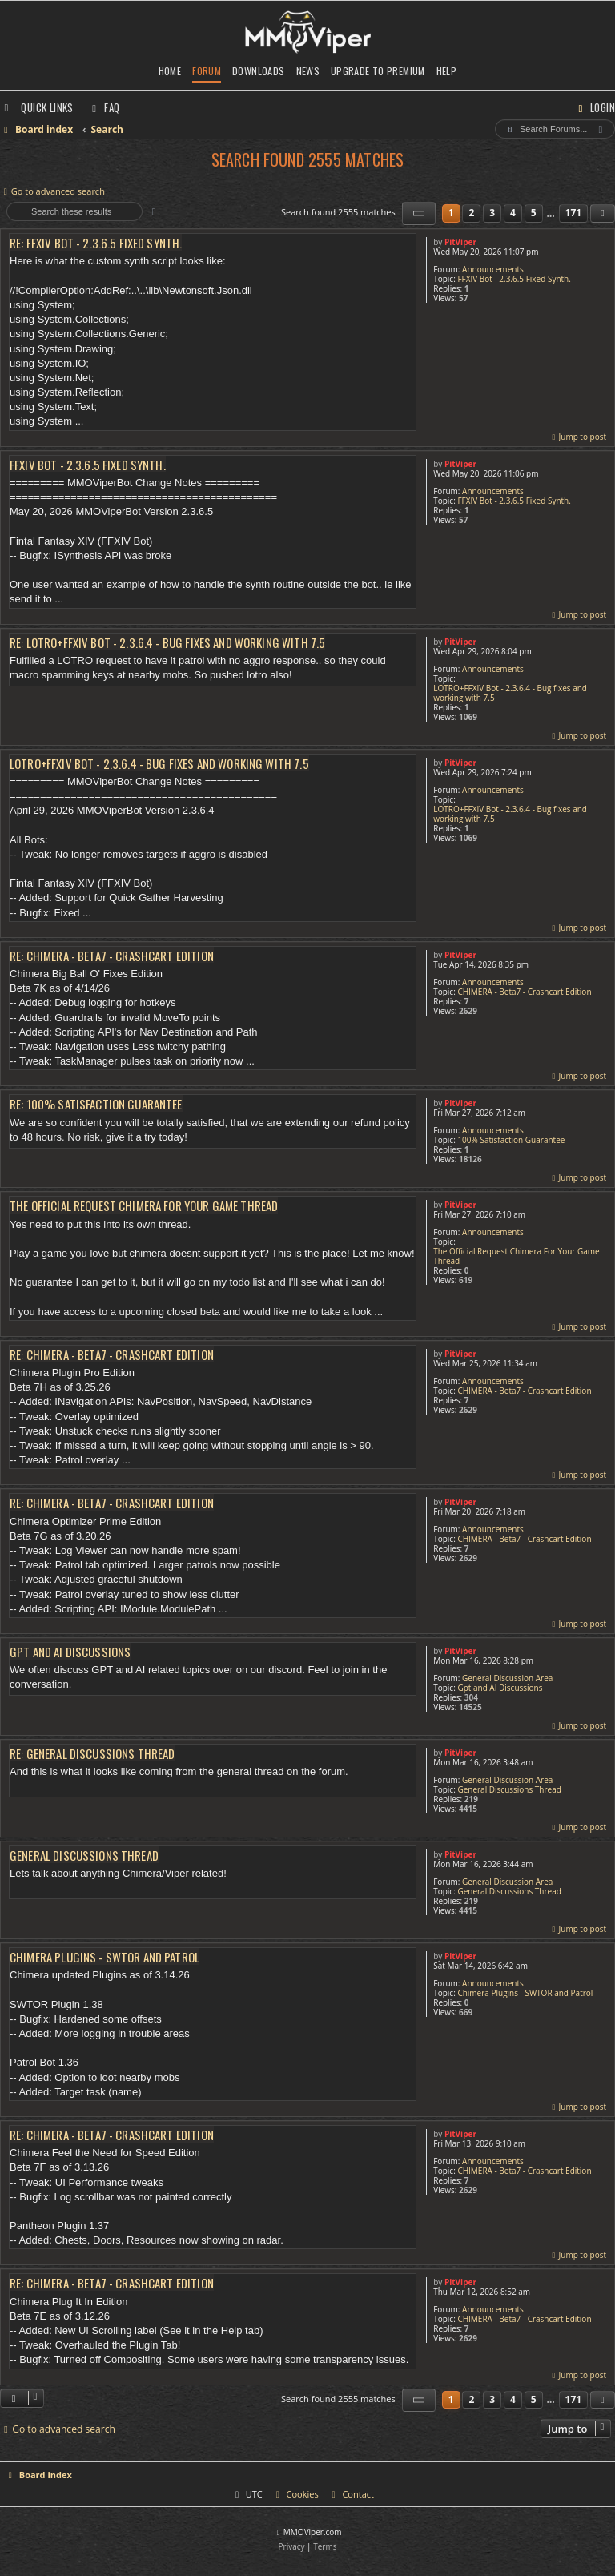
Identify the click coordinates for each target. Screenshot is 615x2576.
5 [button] (534, 212)
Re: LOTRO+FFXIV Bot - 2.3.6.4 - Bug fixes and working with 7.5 (167, 642)
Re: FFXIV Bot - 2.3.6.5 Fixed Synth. (96, 243)
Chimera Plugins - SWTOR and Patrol (525, 1993)
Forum (206, 70)
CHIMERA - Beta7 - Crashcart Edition (524, 991)
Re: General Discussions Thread (92, 1753)
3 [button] (492, 212)
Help (446, 70)
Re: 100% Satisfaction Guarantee (96, 1104)
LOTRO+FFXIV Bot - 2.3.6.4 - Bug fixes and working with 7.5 (510, 692)
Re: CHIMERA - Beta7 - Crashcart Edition (112, 956)
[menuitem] (104, 107)
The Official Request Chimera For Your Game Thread (516, 1256)
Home (170, 70)
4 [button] (513, 212)
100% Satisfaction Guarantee (511, 1140)
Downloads (258, 70)
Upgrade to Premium (378, 70)
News (308, 70)
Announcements (493, 269)
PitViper (460, 242)
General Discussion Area (507, 1678)
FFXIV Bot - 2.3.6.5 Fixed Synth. (513, 279)
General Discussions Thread (509, 1789)
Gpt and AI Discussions (499, 1688)
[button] (419, 213)
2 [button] (471, 212)
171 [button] (573, 212)
